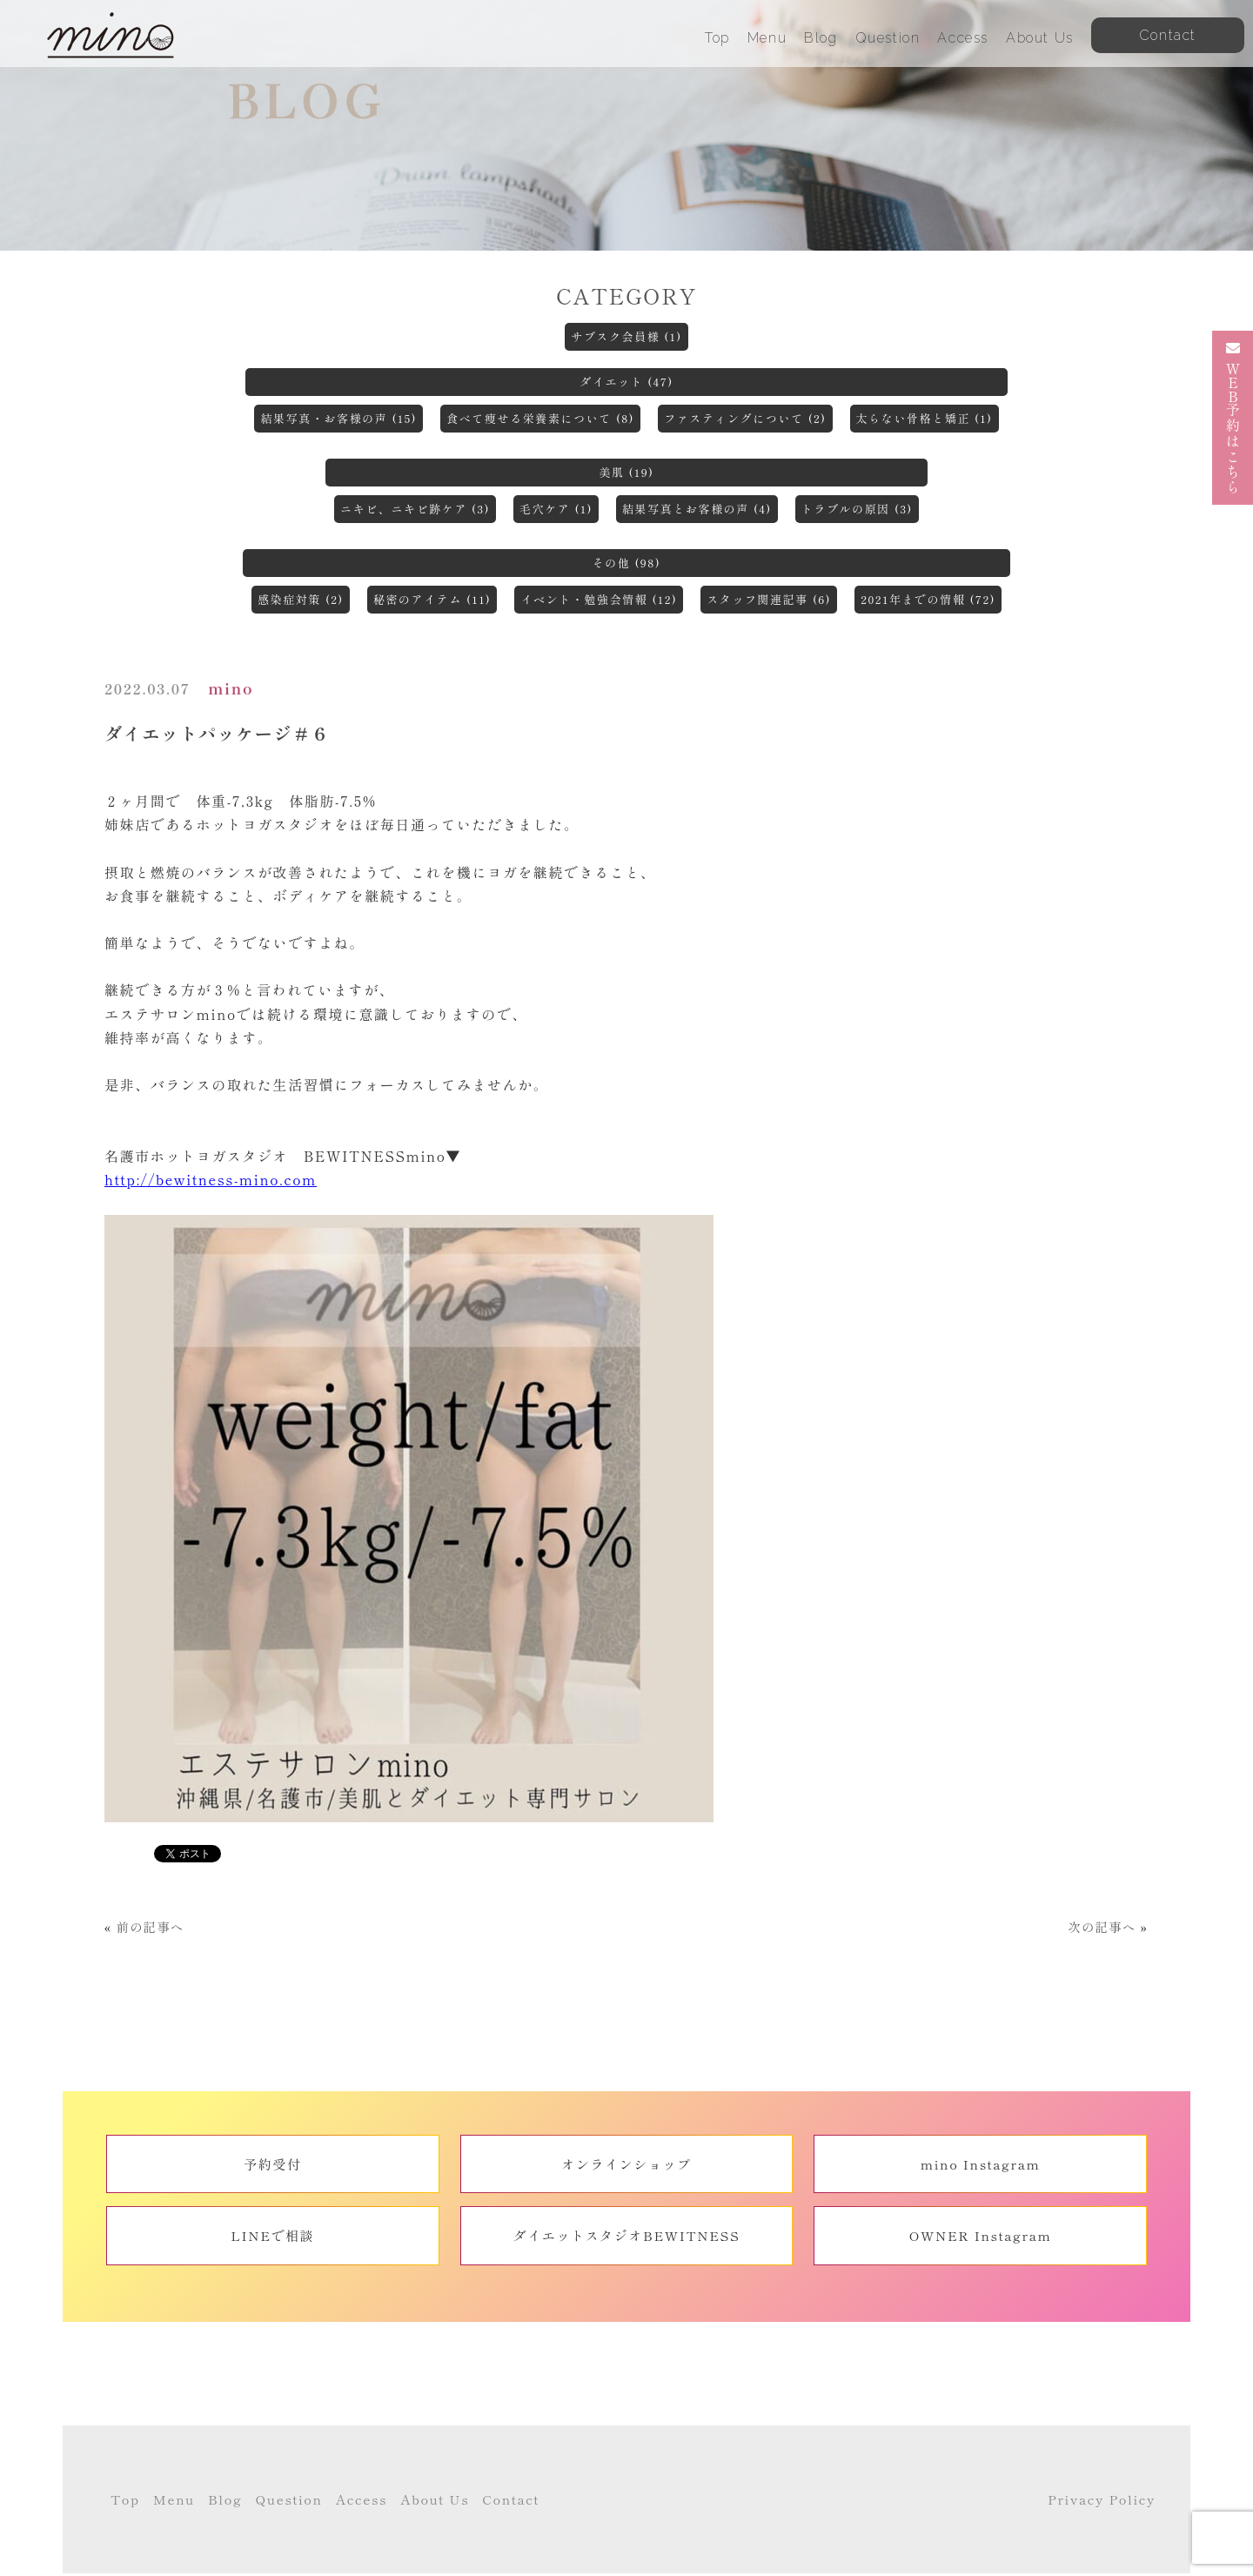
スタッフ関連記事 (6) (769, 599)
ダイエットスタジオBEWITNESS (626, 2235)
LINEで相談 (272, 2235)
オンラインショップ (626, 2164)
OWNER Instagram (980, 2235)
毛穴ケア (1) (556, 508)
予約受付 (272, 2164)
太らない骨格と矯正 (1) (924, 418)
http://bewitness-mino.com (210, 1179)
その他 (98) (627, 562)
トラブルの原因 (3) (857, 508)
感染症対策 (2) (301, 599)
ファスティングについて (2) (745, 418)
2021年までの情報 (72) (928, 599)
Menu (767, 38)
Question (888, 38)
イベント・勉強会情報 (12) (598, 599)
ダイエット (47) (626, 381)
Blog (820, 38)
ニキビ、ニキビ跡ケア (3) (415, 508)
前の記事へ (150, 1926)
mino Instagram (981, 2164)
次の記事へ (1102, 1926)
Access (962, 38)
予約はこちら (1233, 418)
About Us (1040, 38)
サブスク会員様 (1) (626, 336)
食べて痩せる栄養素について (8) (540, 418)
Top (717, 38)
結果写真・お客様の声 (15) (338, 418)
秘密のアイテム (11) (432, 599)
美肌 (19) (626, 472)
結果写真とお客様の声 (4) (697, 508)
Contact (510, 2501)
